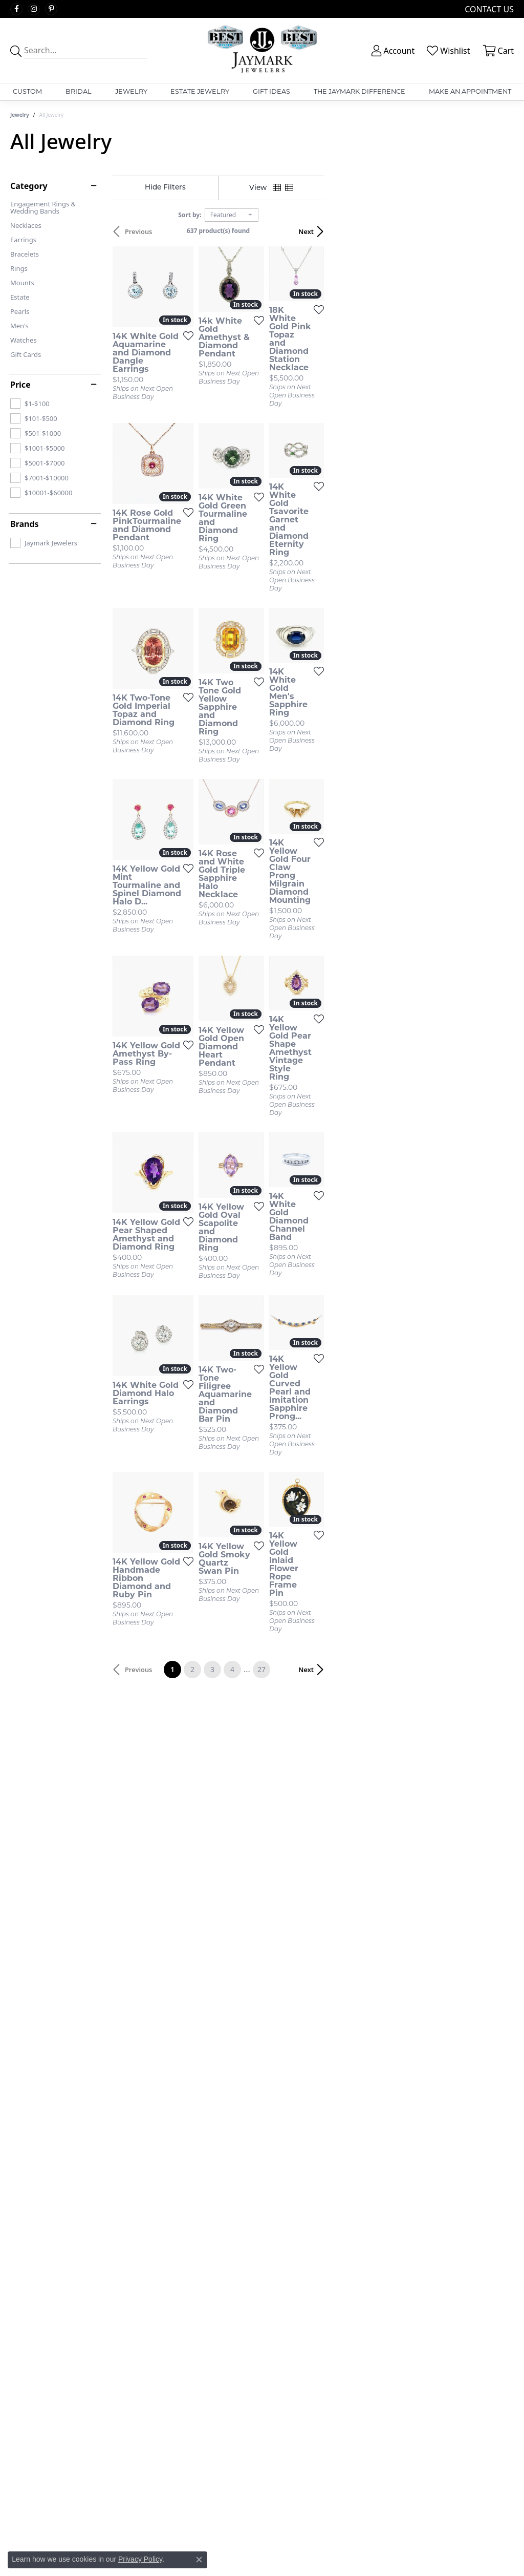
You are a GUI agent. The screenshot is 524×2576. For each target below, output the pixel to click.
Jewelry (19, 114)
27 (356, 1827)
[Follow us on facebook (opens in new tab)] (16, 9)
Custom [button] (27, 91)
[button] (391, 50)
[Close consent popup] (199, 2560)
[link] (488, 9)
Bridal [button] (79, 91)
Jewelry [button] (131, 91)
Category (29, 186)
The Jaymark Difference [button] (359, 91)
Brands (24, 524)
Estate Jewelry (199, 91)
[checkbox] (30, 403)
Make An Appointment (470, 91)
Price (20, 385)
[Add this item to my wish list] (235, 385)
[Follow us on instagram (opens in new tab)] (34, 9)
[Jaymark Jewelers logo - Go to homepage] (262, 50)
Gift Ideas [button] (271, 91)
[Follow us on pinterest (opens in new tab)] (51, 9)
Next (496, 231)
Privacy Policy (140, 2559)
